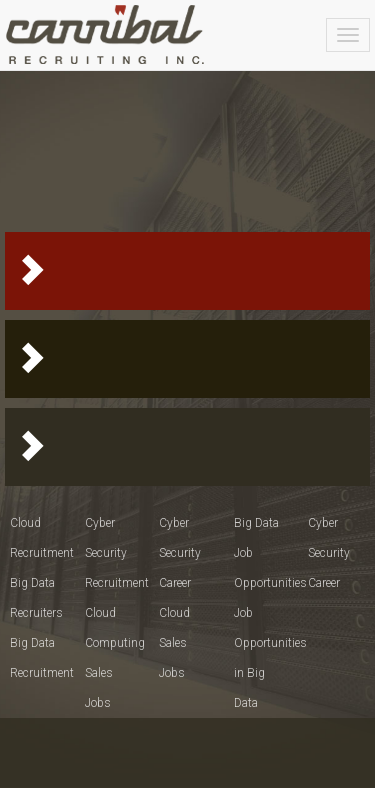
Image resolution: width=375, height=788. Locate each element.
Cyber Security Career (180, 553)
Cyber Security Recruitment (117, 553)
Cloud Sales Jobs (174, 643)
